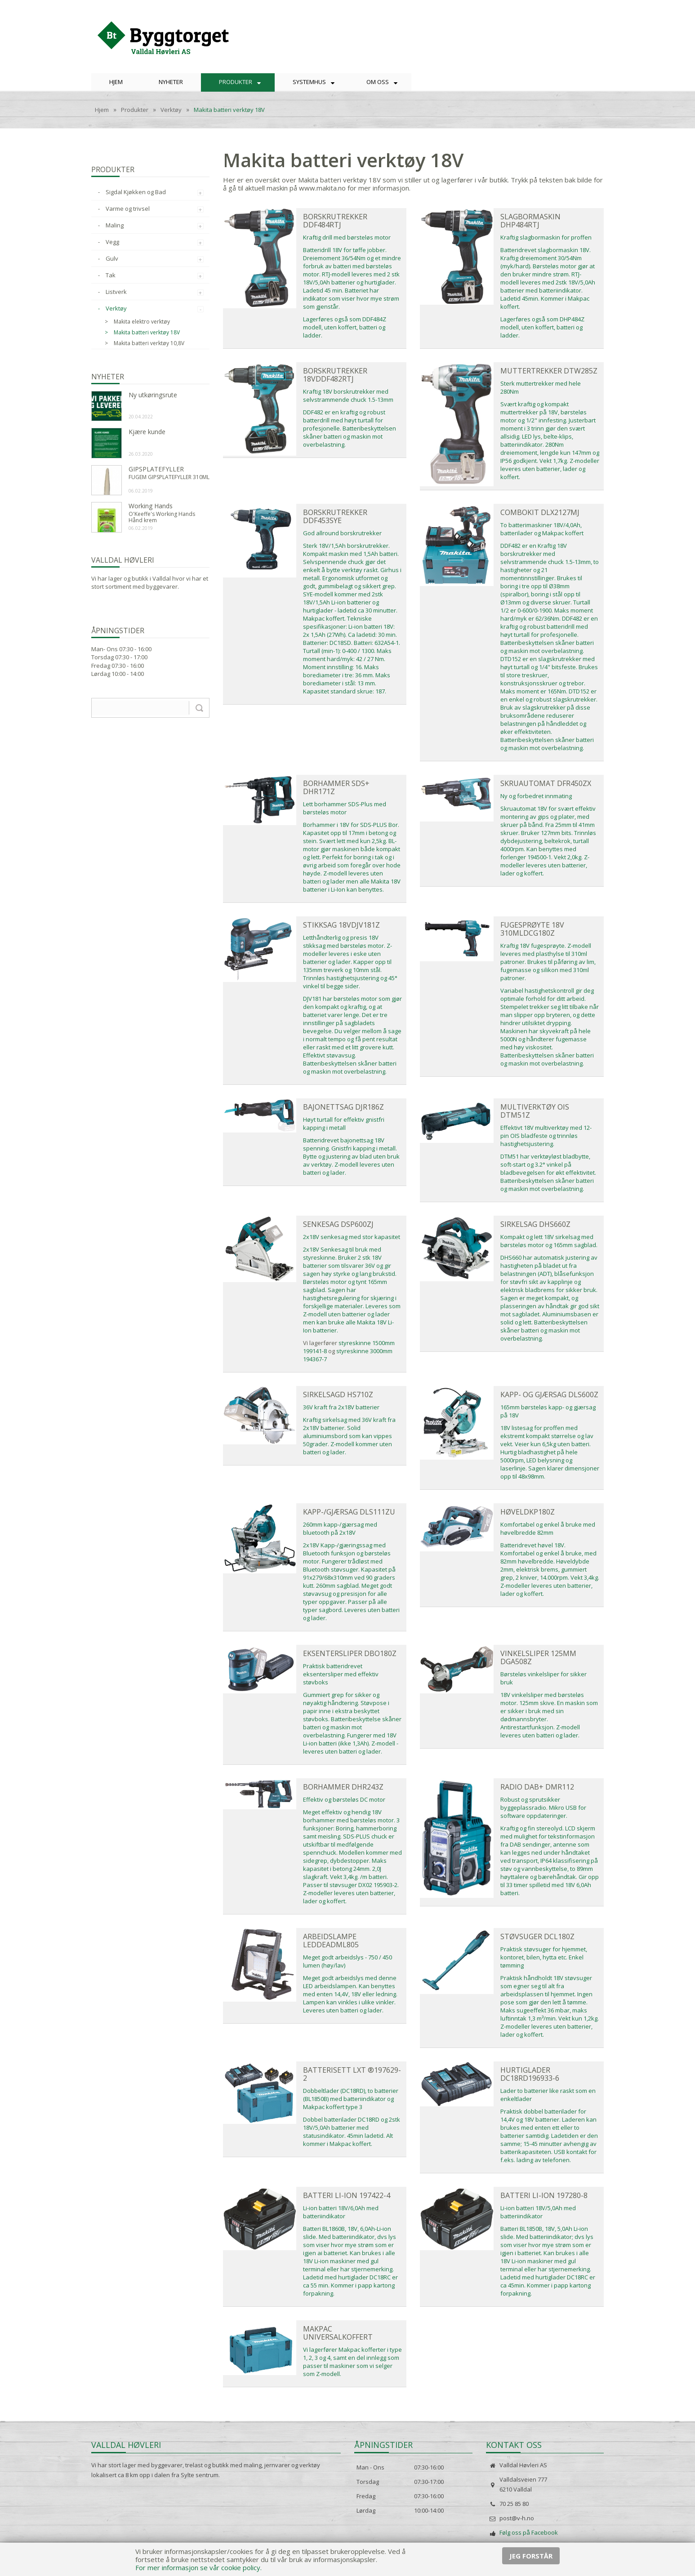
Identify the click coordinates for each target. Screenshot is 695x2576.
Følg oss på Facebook (528, 2532)
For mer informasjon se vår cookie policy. (198, 2567)
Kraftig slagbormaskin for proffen (546, 237)
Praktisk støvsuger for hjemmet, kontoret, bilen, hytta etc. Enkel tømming (543, 1957)
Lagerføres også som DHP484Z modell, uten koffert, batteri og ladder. (542, 327)
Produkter (134, 110)
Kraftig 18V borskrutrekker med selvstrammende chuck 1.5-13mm (348, 395)
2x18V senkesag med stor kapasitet (351, 1237)
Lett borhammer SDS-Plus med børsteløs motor (344, 808)
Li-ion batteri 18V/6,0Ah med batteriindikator (341, 2212)
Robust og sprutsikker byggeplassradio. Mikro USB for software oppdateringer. (543, 1807)
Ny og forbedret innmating (536, 796)
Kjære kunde (147, 432)
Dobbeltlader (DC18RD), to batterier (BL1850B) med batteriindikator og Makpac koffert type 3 (350, 2099)
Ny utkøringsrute (153, 395)
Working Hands (151, 506)
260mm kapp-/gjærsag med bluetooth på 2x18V (340, 1528)
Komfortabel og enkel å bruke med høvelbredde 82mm (547, 1528)
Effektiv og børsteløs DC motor (344, 1799)
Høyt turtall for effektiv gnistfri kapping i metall (343, 1123)
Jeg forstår (530, 2555)
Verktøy (171, 110)
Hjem (102, 110)
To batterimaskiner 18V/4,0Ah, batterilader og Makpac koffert (542, 529)
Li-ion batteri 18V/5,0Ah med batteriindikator (538, 2212)
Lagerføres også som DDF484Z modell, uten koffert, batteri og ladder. (344, 327)
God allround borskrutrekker (342, 533)
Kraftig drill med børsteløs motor (347, 237)
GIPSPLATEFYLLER (156, 469)
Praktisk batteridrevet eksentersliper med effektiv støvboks (341, 1674)
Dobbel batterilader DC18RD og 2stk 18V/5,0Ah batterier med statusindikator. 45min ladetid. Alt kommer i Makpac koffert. (351, 2131)
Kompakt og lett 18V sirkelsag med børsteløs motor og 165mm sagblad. (548, 1241)
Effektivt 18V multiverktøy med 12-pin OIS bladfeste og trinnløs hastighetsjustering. (546, 1136)
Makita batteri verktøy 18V (229, 110)
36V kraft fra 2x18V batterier (341, 1407)
